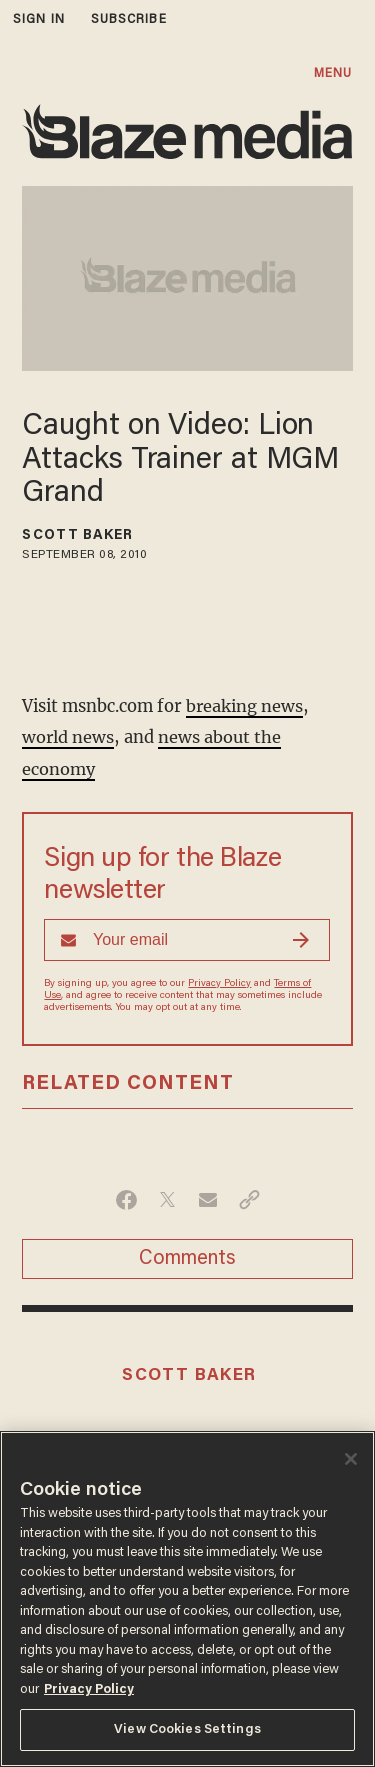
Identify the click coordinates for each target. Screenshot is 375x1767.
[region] (187, 1599)
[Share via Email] (208, 1197)
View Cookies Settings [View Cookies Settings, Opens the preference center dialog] (187, 1729)
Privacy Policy (219, 981)
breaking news (245, 705)
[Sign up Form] (187, 937)
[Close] (351, 1459)
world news (68, 735)
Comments (187, 1256)
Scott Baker (77, 536)
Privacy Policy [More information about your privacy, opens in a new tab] (89, 1689)
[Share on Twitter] (167, 1197)
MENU (333, 73)
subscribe (129, 19)
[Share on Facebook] (126, 1197)
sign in (39, 19)
